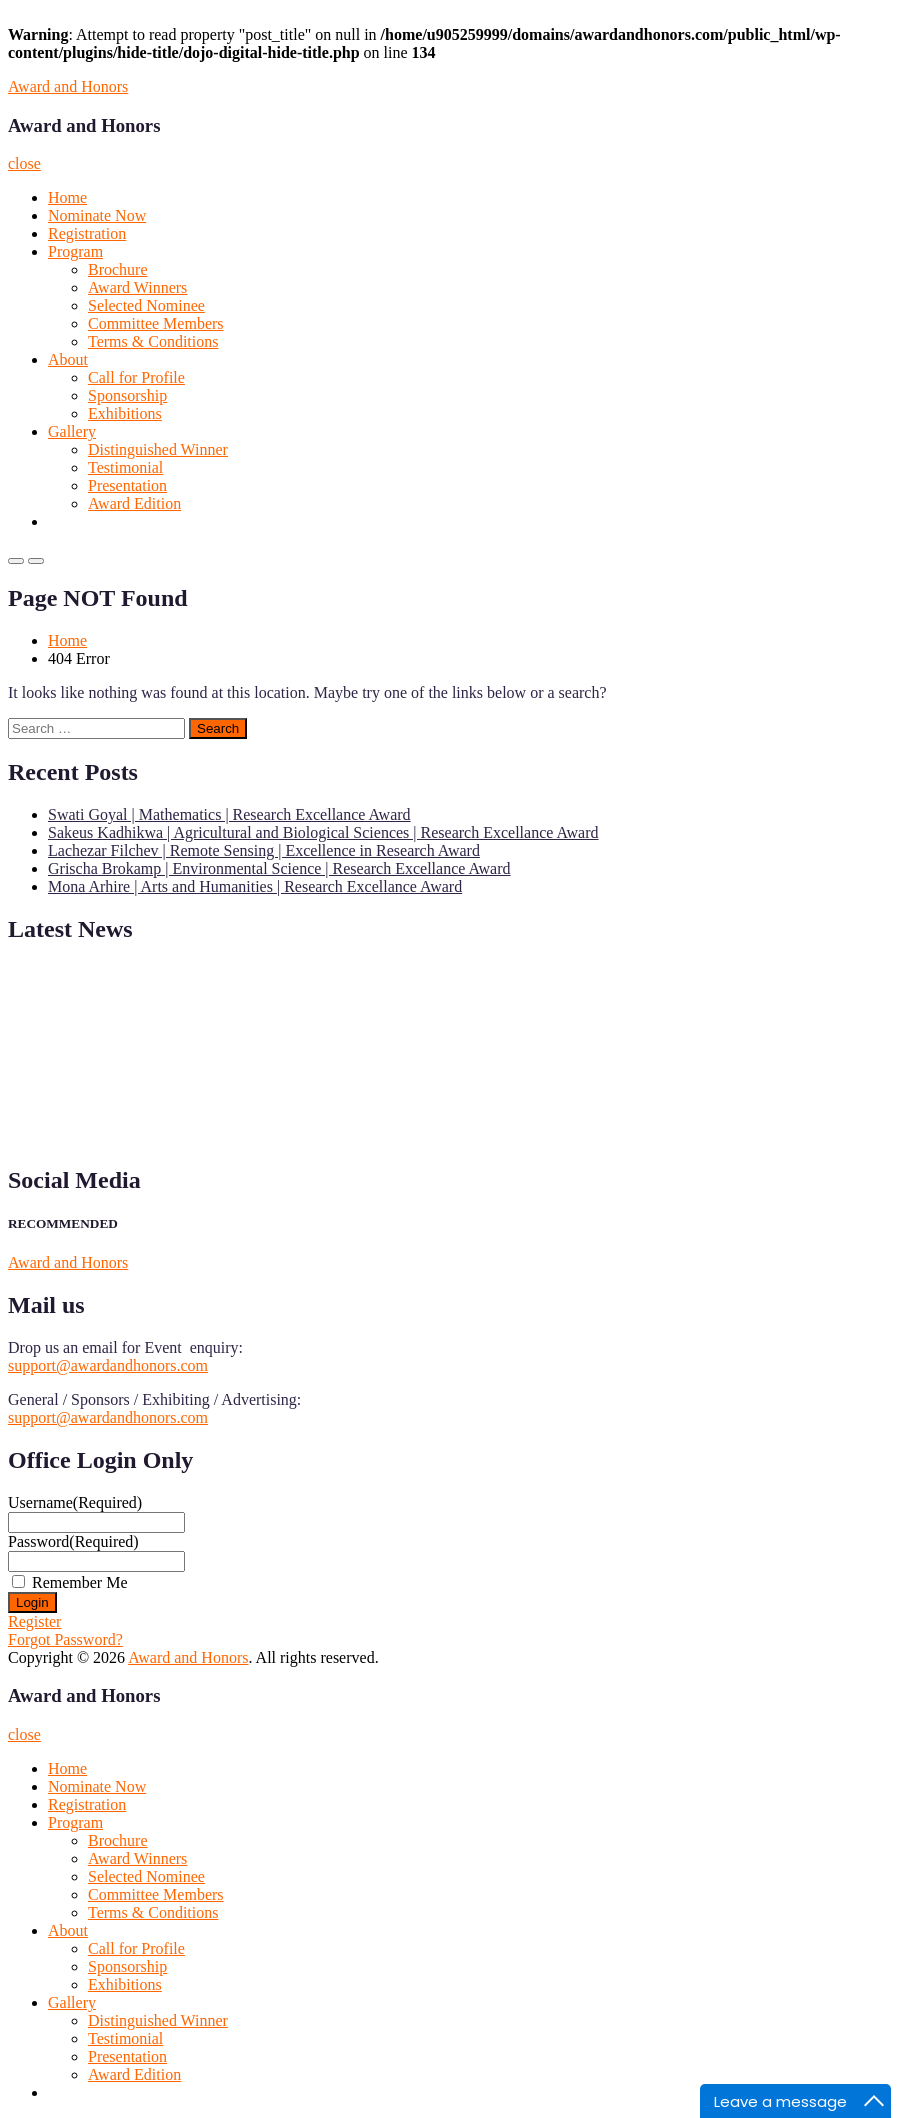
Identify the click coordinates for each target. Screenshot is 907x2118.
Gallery (72, 431)
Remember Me (80, 1582)
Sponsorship (127, 395)
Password (73, 1541)
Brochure (118, 269)
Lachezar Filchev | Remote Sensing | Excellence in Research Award (264, 850)
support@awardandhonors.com (108, 1365)
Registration (87, 233)
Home (67, 197)
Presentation (127, 485)
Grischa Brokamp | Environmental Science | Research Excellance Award (279, 868)
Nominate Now (97, 215)
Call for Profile (136, 377)
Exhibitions (125, 413)
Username (75, 1502)
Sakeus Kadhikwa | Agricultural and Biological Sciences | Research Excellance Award (323, 832)
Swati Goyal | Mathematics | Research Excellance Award (229, 814)
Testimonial (125, 467)
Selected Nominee (146, 305)
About (68, 359)
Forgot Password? (65, 1639)
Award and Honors (68, 86)
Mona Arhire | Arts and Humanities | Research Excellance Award (255, 886)
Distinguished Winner (158, 449)
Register (34, 1621)
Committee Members (156, 323)
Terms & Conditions (153, 341)
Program (75, 251)
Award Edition (134, 503)
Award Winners (137, 287)
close (24, 163)
